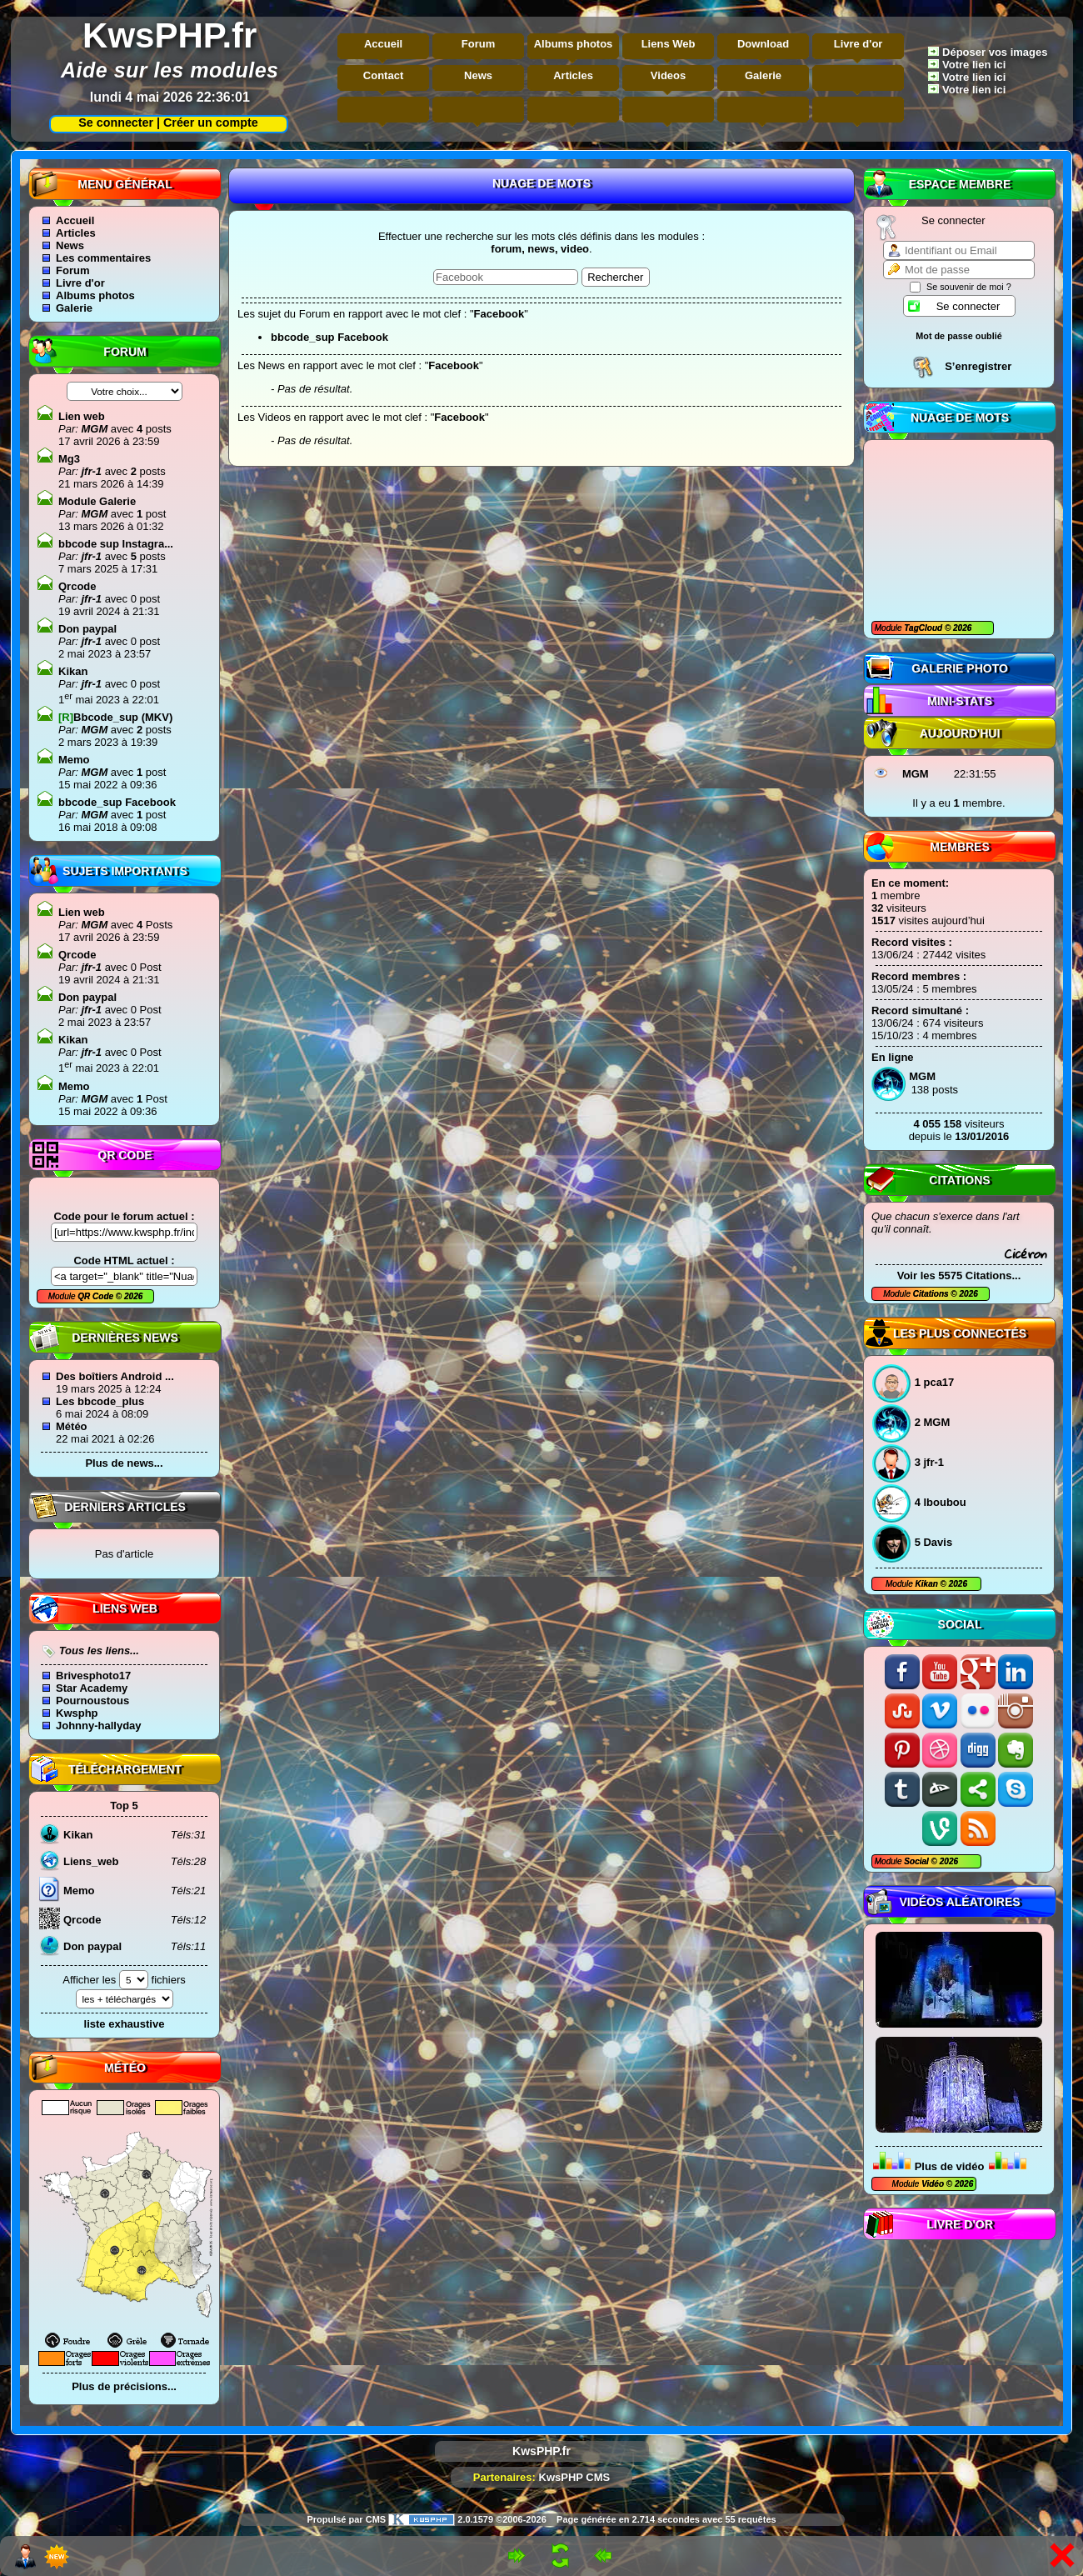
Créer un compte (210, 122)
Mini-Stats (959, 701)
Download (763, 44)
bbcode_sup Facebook (117, 802)
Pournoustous (92, 1700)
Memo (74, 759)
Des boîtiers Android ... (115, 1376)
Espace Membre (960, 184)
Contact (383, 75)
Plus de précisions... (124, 2386)
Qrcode (77, 586)
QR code (124, 1155)
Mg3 (69, 459)
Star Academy (91, 1688)
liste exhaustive (124, 2024)
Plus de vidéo (950, 2166)
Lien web (81, 416)
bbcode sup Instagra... (115, 544)
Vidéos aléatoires (959, 1901)
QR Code (96, 1296)
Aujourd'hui (960, 733)
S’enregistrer (978, 366)
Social (960, 1624)
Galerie (763, 75)
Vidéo (932, 2183)
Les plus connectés (959, 1333)
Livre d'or (858, 44)
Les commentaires (103, 258)
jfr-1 (90, 471)
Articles (573, 75)
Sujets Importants (124, 871)
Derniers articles (125, 1506)
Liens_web (90, 1861)
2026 (961, 628)
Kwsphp (77, 1713)
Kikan (928, 1583)
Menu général (124, 184)
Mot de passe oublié (959, 336)
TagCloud (924, 628)
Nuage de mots (960, 417)
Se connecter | (115, 122)
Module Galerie (97, 501)
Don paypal (87, 629)
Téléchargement (125, 1769)
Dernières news (125, 1337)
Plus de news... (123, 1463)
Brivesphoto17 (93, 1675)
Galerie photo (959, 668)
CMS (376, 2519)
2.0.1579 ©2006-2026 (467, 2519)
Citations (959, 1180)
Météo (71, 1426)
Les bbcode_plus (100, 1401)
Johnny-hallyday (99, 1725)
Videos (668, 75)
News (478, 75)
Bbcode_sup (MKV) (115, 717)
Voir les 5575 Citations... (959, 1275)
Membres (960, 846)
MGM (915, 774)
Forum (478, 44)
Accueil (383, 44)
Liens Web (668, 44)
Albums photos (573, 44)
